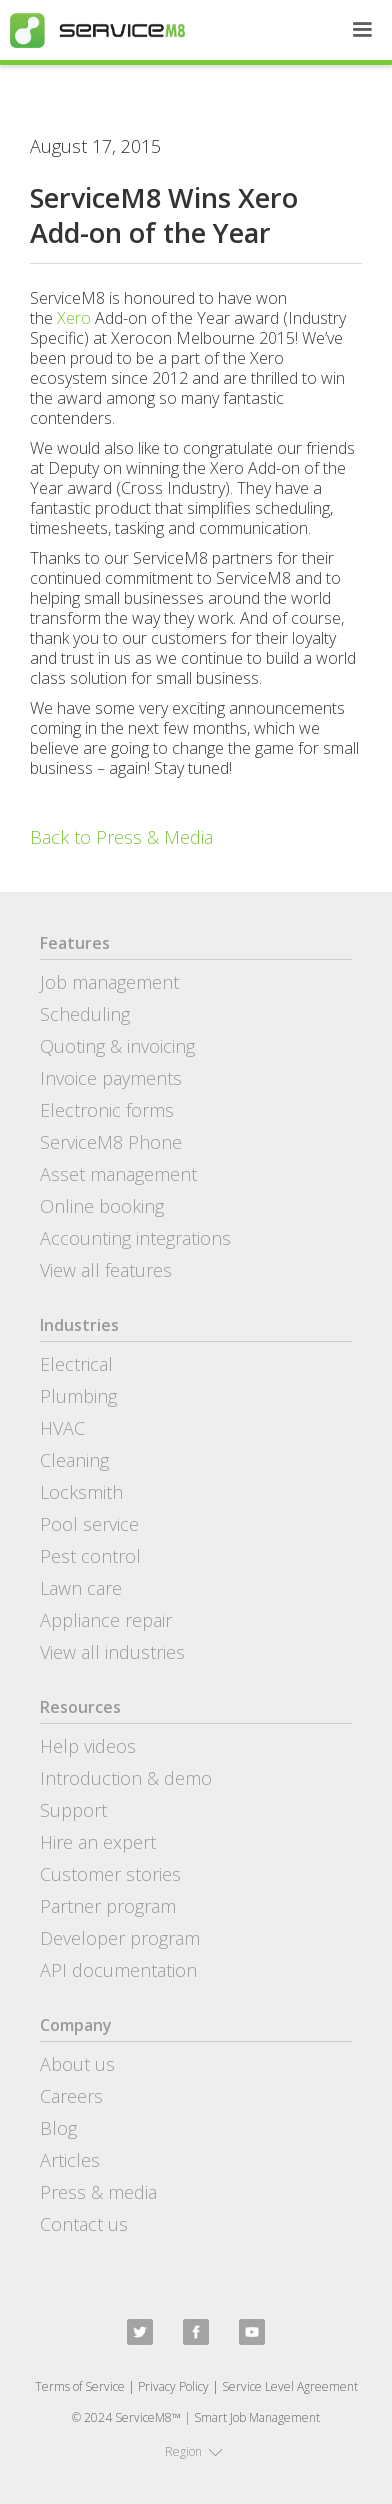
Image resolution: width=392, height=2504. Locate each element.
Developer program (120, 1938)
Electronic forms (107, 1110)
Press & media (98, 2192)
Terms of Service (80, 2386)
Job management (109, 982)
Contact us (84, 2224)
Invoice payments (111, 1078)
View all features (106, 1270)
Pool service (89, 1524)
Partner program (108, 1906)
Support (73, 1810)
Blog (58, 2128)
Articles (70, 2160)
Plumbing (78, 1396)
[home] (92, 30)
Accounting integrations (135, 1238)
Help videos (88, 1746)
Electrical (76, 1364)
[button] (362, 30)
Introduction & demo (126, 1778)
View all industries (112, 1652)
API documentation (118, 1970)
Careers (71, 2096)
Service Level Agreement (290, 2386)
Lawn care (81, 1588)
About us (77, 2064)
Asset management (118, 1174)
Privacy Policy (173, 2386)
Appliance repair (106, 1620)
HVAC (62, 1428)
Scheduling (85, 1014)
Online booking (102, 1206)
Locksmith (81, 1492)
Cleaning (74, 1460)
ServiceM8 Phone (111, 1142)
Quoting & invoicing (117, 1046)
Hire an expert (98, 1842)
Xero (74, 318)
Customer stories (110, 1874)
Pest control (90, 1556)
